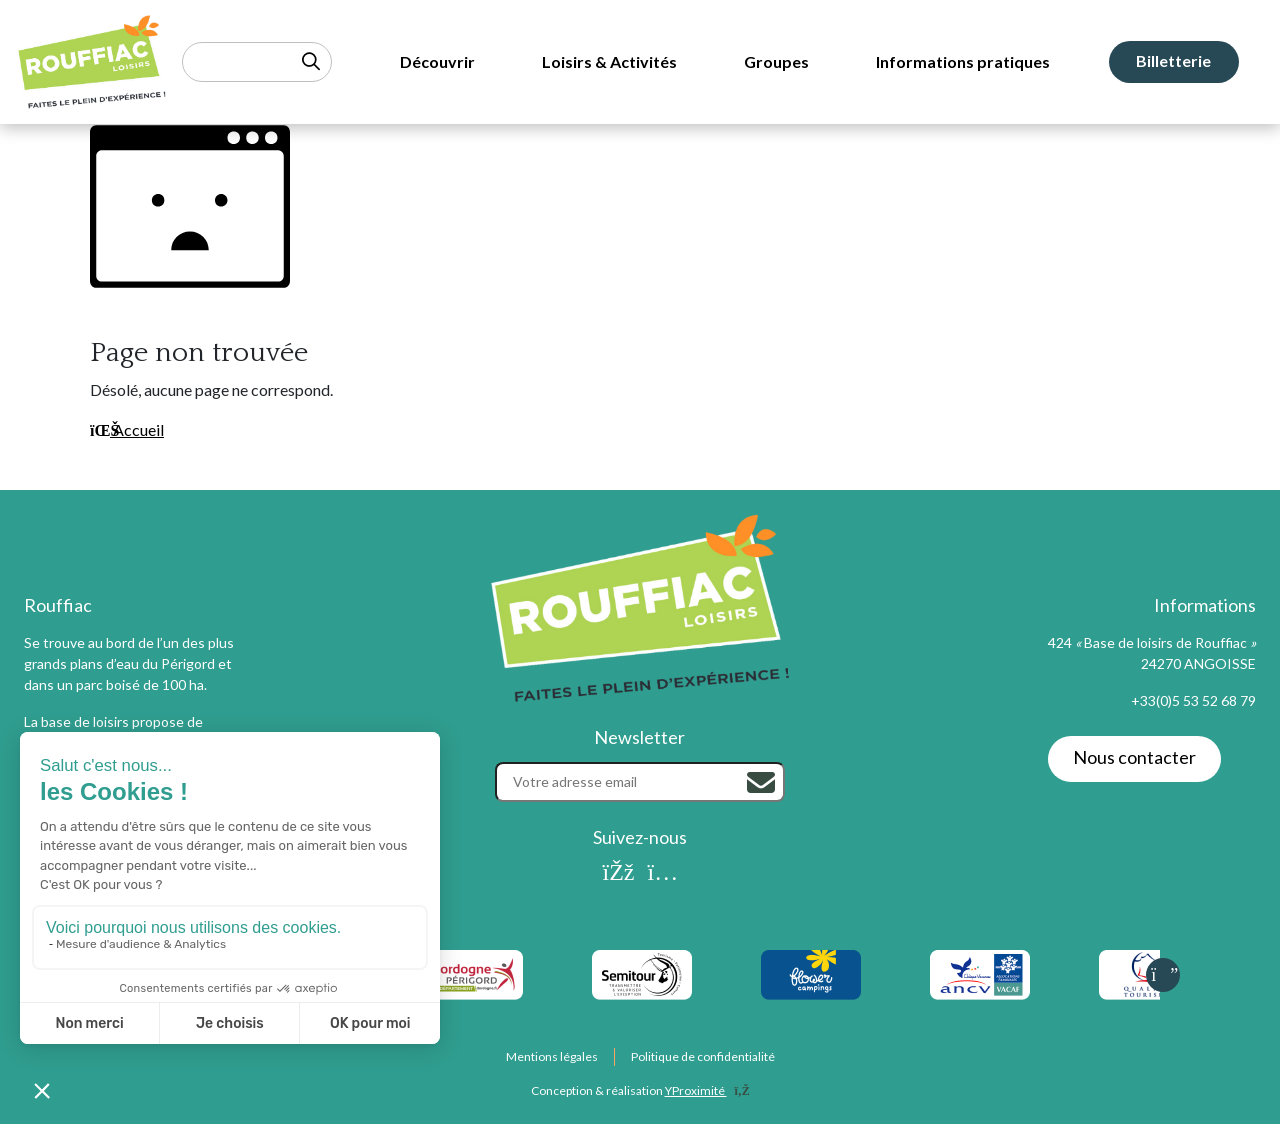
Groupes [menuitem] (776, 61)
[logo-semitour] (641, 975)
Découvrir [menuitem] (437, 61)
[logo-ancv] (979, 975)
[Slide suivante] (1163, 975)
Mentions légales (552, 1056)
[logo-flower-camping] (810, 975)
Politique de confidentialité (703, 1056)
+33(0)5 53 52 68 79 (1193, 700)
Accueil (127, 429)
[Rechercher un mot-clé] (257, 62)
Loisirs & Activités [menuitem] (609, 61)
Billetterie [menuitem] (1173, 60)
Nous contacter (1134, 757)
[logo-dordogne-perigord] (472, 975)
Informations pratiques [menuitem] (963, 61)
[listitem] (472, 975)
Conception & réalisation (640, 1090)
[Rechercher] (761, 783)
